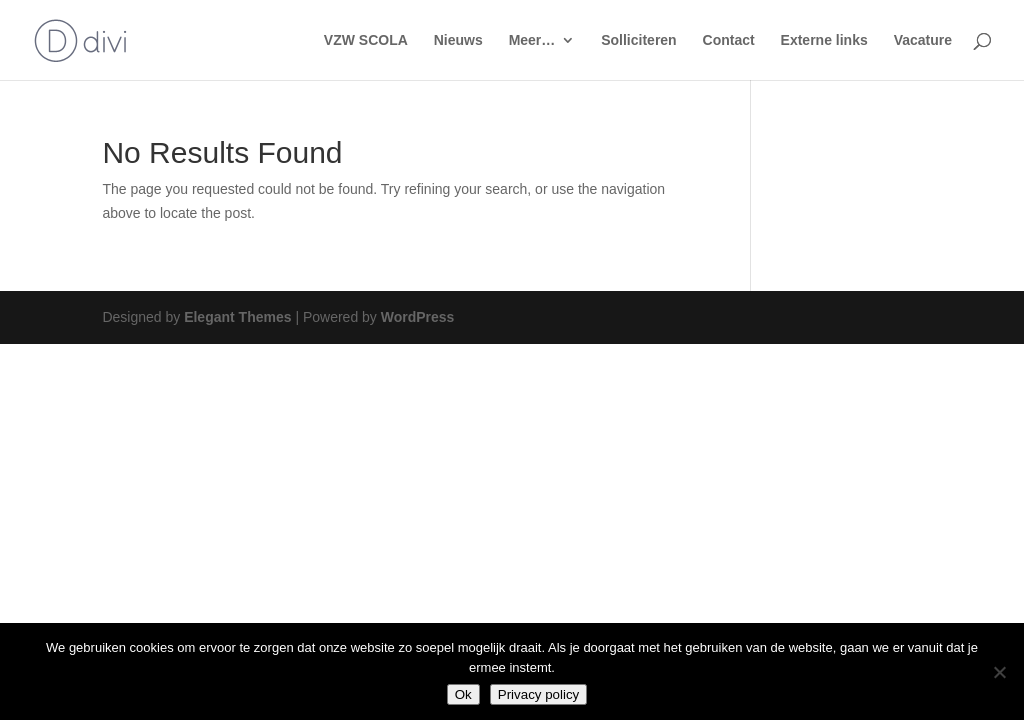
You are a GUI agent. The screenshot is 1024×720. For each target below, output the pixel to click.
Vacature (923, 40)
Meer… (532, 40)
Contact (729, 40)
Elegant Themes (237, 317)
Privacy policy (538, 694)
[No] (999, 672)
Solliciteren (638, 40)
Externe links (824, 40)
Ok (463, 694)
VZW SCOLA (366, 40)
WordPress (418, 317)
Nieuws (458, 40)
